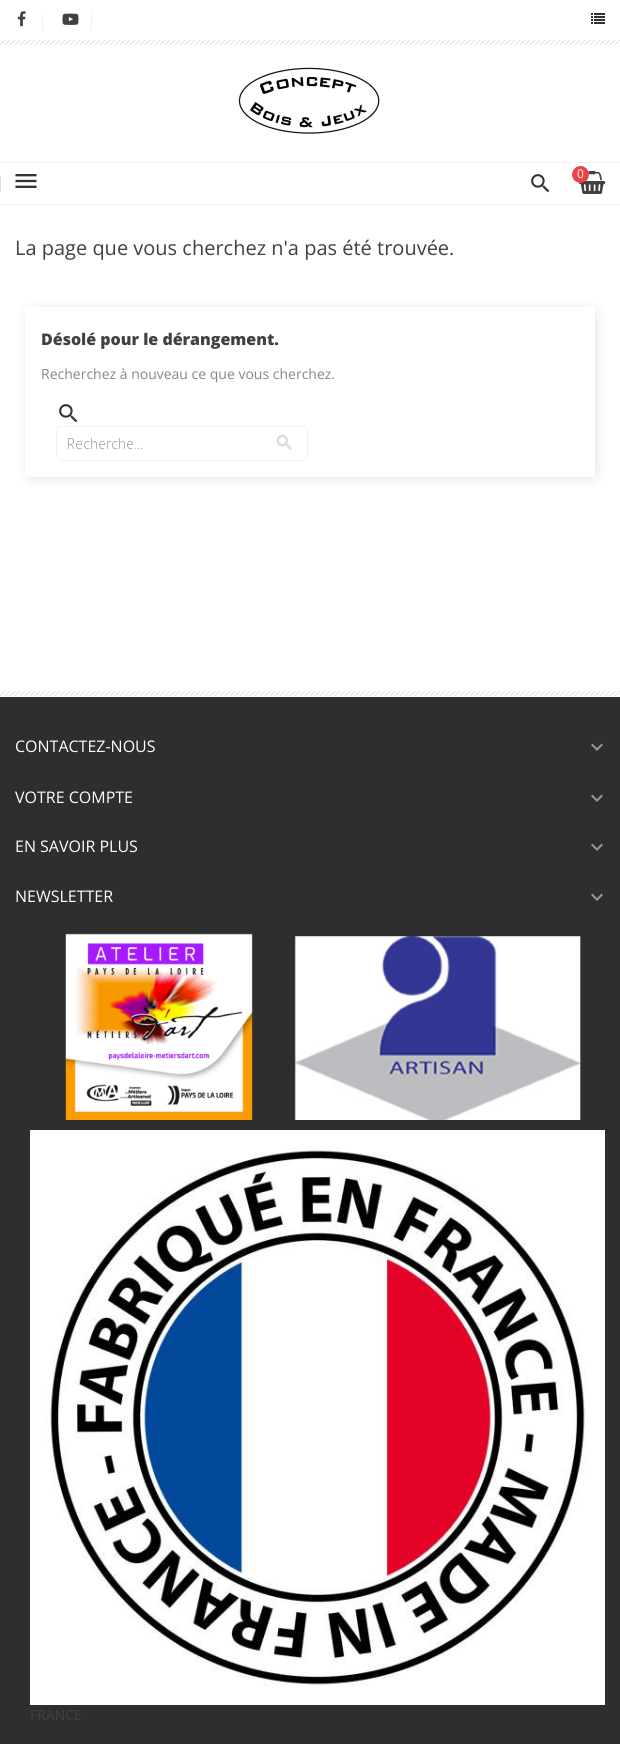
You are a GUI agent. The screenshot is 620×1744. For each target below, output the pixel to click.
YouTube (70, 20)
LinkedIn (119, 20)
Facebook (21, 20)
